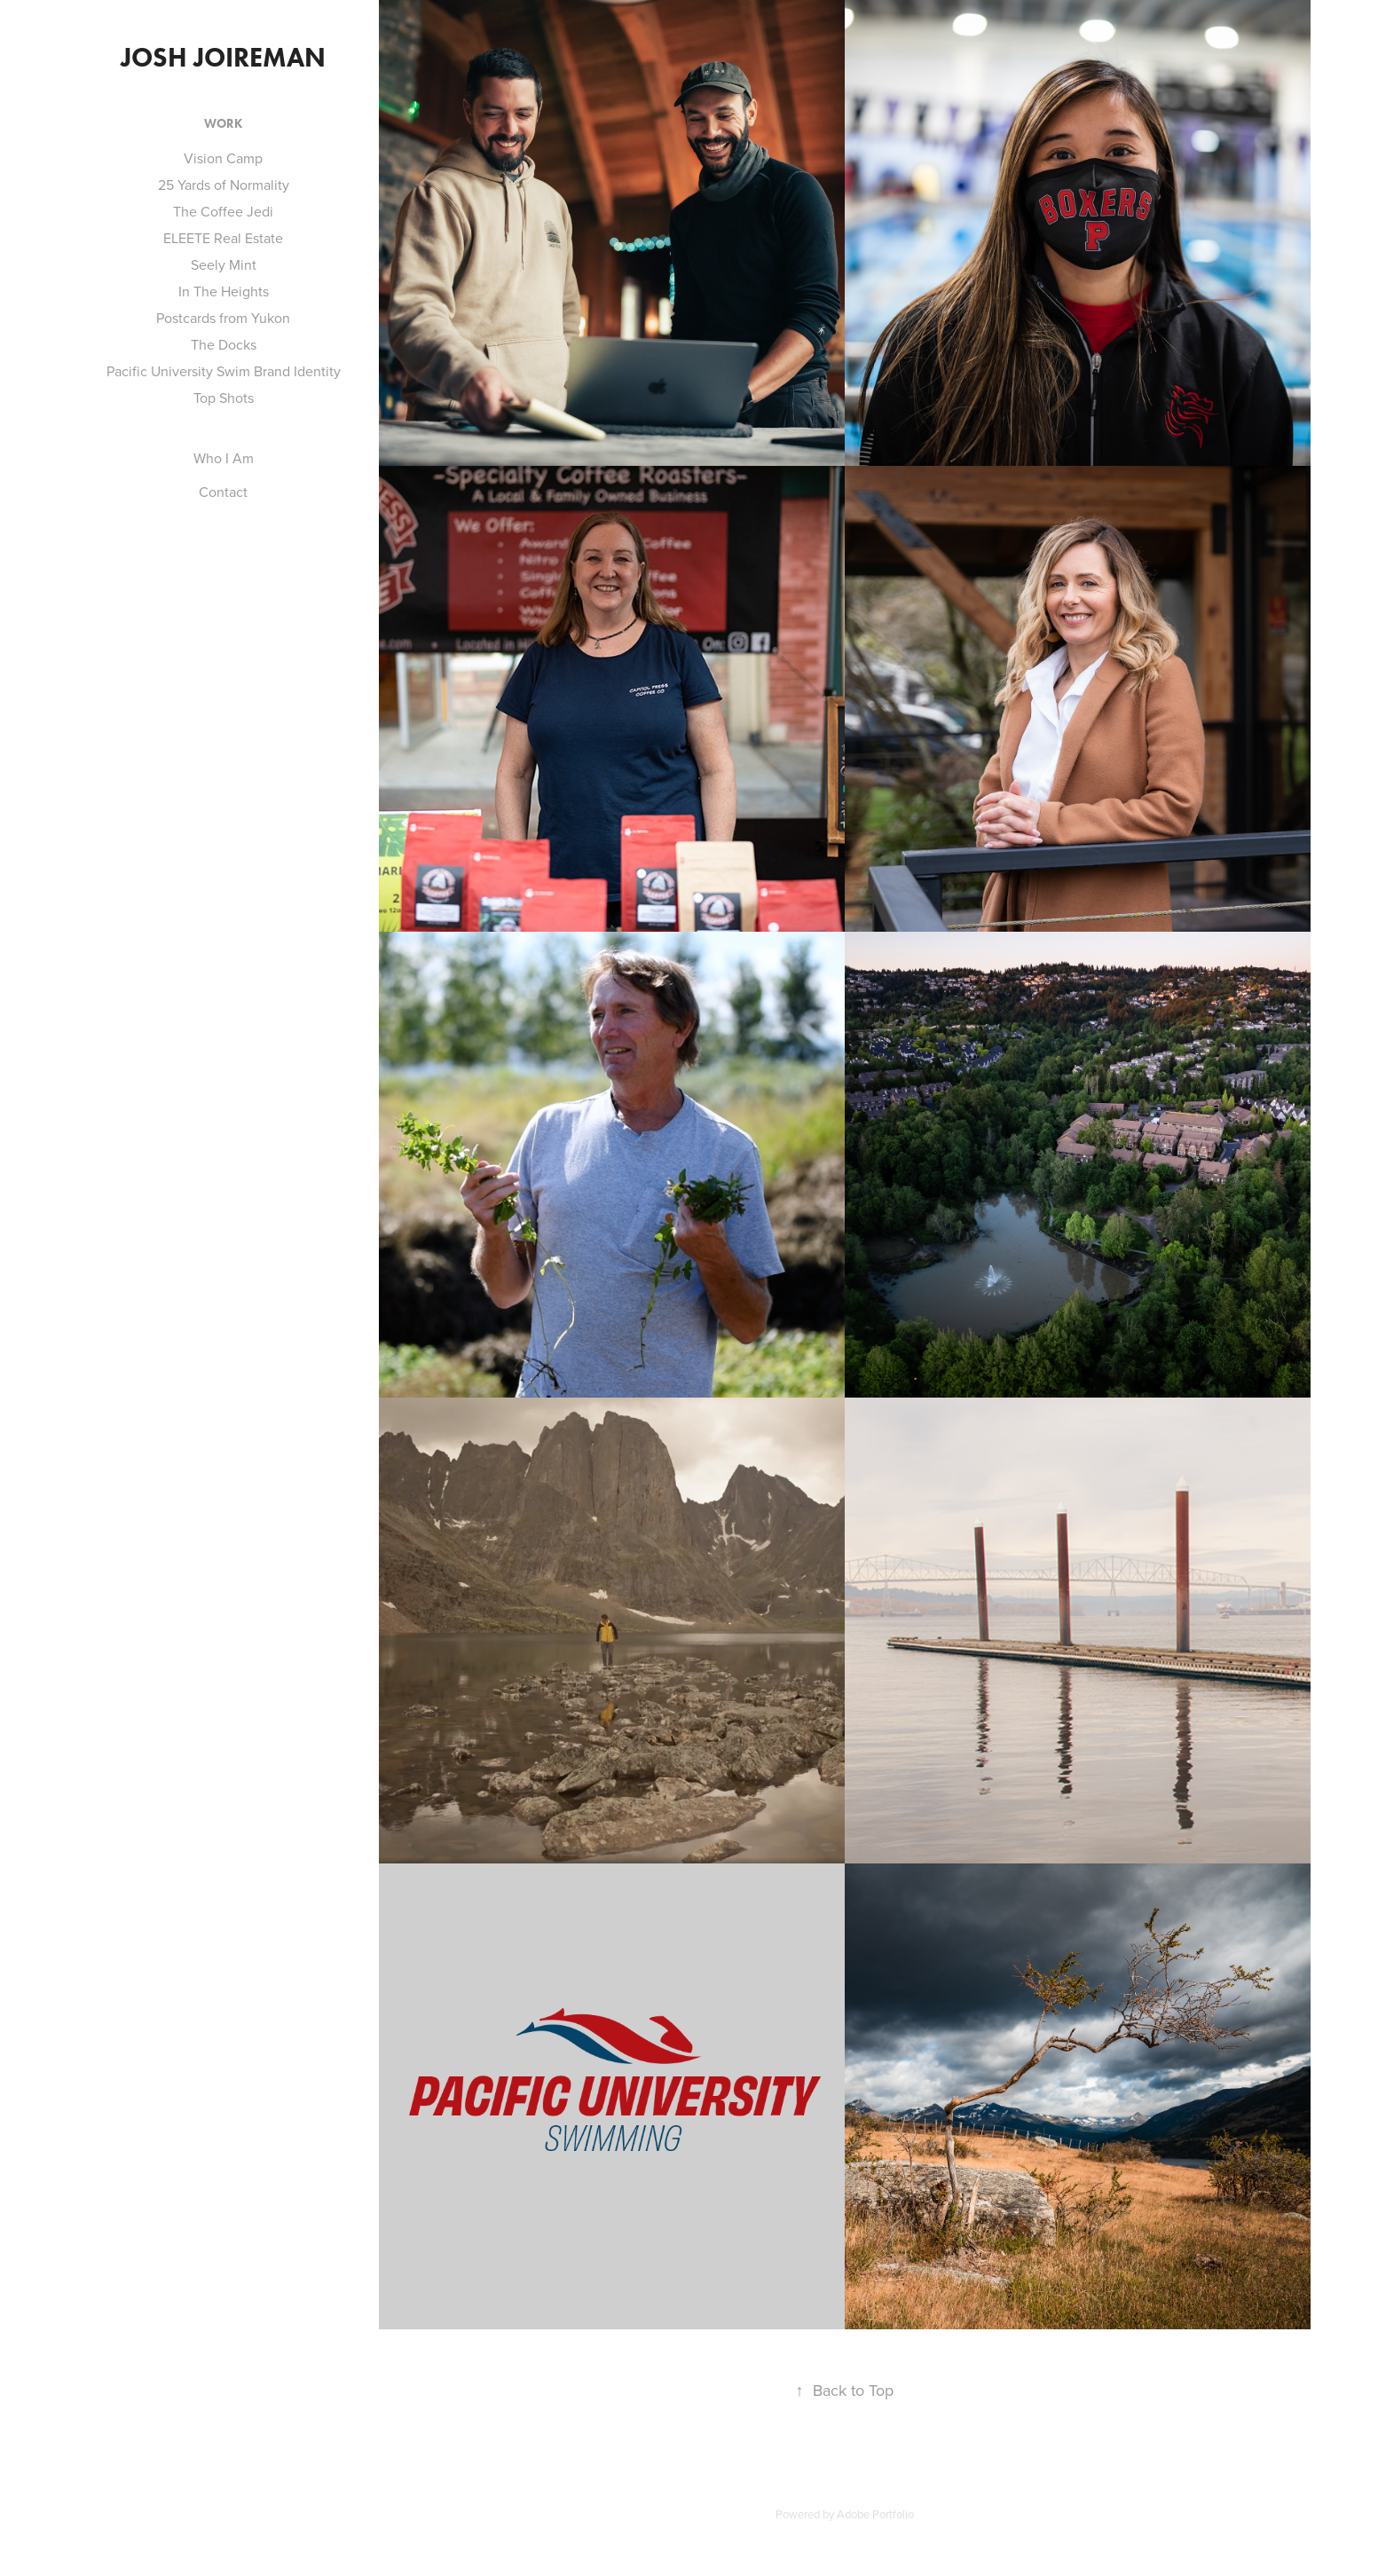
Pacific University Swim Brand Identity (223, 371)
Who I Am (223, 458)
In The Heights (223, 291)
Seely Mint (223, 264)
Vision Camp (223, 158)
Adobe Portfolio (875, 2514)
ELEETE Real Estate (223, 238)
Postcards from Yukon (223, 317)
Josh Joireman (223, 57)
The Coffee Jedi (223, 211)
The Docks (223, 344)
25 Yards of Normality (223, 184)
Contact (223, 491)
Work (223, 123)
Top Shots (223, 397)
